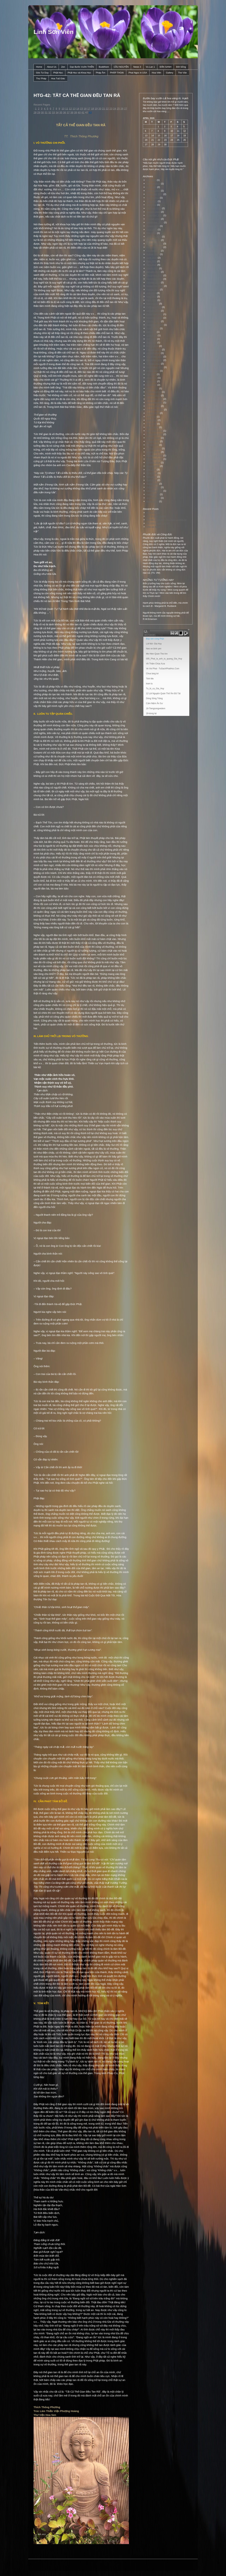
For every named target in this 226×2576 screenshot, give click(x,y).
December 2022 (154, 194)
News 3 (137, 66)
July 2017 (151, 374)
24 (114, 108)
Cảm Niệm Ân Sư (154, 703)
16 (85, 108)
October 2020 (153, 250)
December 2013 (154, 490)
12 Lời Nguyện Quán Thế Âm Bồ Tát (163, 693)
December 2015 (154, 430)
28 (35, 112)
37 (68, 112)
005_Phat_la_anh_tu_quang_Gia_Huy (164, 658)
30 (42, 112)
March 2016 (152, 427)
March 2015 (152, 444)
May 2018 (151, 339)
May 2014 (151, 476)
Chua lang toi (152, 673)
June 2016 (151, 420)
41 (82, 112)
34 (57, 112)
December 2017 (154, 356)
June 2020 (151, 257)
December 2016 (154, 399)
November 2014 (154, 459)
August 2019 (152, 289)
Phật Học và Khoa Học (79, 72)
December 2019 (154, 275)
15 (81, 108)
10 (63, 108)
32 (49, 112)
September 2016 (154, 409)
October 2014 (153, 462)
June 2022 (151, 201)
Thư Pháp (41, 78)
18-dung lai (151, 713)
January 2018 (153, 353)
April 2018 (151, 342)
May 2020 (151, 261)
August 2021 (152, 226)
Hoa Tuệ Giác (58, 78)
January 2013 (153, 497)
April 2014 (151, 480)
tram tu (149, 683)
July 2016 (151, 416)
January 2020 (153, 271)
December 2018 (154, 314)
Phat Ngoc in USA (138, 72)
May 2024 (151, 187)
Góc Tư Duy (42, 72)
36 (64, 112)
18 (92, 108)
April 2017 (151, 384)
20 (99, 108)
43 (90, 112)
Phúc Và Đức (153, 512)
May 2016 (151, 423)
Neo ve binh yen (153, 648)
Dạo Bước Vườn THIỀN (82, 66)
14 (77, 108)
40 (79, 112)
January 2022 (153, 211)
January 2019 (153, 310)
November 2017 (154, 360)
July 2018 (151, 331)
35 (60, 112)
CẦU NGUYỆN (121, 66)
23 (110, 108)
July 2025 (151, 180)
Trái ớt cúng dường (156, 516)
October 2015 (153, 437)
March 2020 (152, 268)
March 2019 (152, 303)
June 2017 (151, 377)
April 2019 (151, 300)
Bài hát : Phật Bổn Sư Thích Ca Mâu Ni (166, 519)
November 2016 (154, 402)
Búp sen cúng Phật (155, 639)
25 (118, 108)
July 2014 (151, 469)
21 (103, 108)
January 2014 (153, 487)
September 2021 (154, 222)
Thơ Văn (182, 72)
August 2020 (152, 254)
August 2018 (152, 328)
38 (71, 112)
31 (46, 112)
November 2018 (154, 317)
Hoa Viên (156, 72)
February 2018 (153, 349)
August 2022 (152, 197)
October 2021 (153, 219)
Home (39, 66)
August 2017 (152, 370)
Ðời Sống (181, 66)
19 (96, 108)
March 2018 (152, 346)
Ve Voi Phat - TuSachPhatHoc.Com (162, 668)
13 (74, 108)
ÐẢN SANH (165, 66)
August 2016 (152, 413)
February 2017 (153, 392)
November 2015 (154, 434)
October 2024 (153, 183)
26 (121, 108)
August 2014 (152, 466)
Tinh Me (150, 678)
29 (38, 112)
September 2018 (154, 324)
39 (75, 112)
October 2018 (153, 321)
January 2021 (153, 240)
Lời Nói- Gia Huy (154, 643)
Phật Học (58, 72)
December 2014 (154, 455)
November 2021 (154, 215)
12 (70, 108)
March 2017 (152, 388)
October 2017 (153, 363)
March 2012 (152, 501)
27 (125, 108)
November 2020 (154, 247)
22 (107, 108)
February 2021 (153, 236)
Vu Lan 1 (150, 66)
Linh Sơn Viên (53, 31)
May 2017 (151, 381)
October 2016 (153, 406)
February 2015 (153, 448)
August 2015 (152, 441)
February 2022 (153, 208)
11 (66, 108)
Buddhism (104, 66)
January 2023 (153, 190)
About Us (51, 66)
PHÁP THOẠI (117, 72)
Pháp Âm (100, 72)
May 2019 (151, 296)
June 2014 (151, 473)
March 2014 (152, 483)
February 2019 (153, 307)
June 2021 (151, 229)
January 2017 (153, 395)
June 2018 (151, 335)
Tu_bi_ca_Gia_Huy (155, 688)
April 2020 (151, 264)
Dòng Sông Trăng (154, 698)
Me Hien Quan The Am (157, 654)
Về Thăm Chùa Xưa (155, 663)
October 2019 (153, 282)
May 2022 (151, 204)
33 (53, 112)
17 (88, 108)
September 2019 (154, 286)
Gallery (169, 72)
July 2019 (151, 293)
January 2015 (153, 452)
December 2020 (154, 243)
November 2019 (154, 279)
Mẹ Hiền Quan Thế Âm (158, 523)
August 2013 (152, 494)
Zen (63, 66)
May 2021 (151, 233)
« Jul (145, 152)
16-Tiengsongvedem (155, 708)
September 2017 (154, 367)
